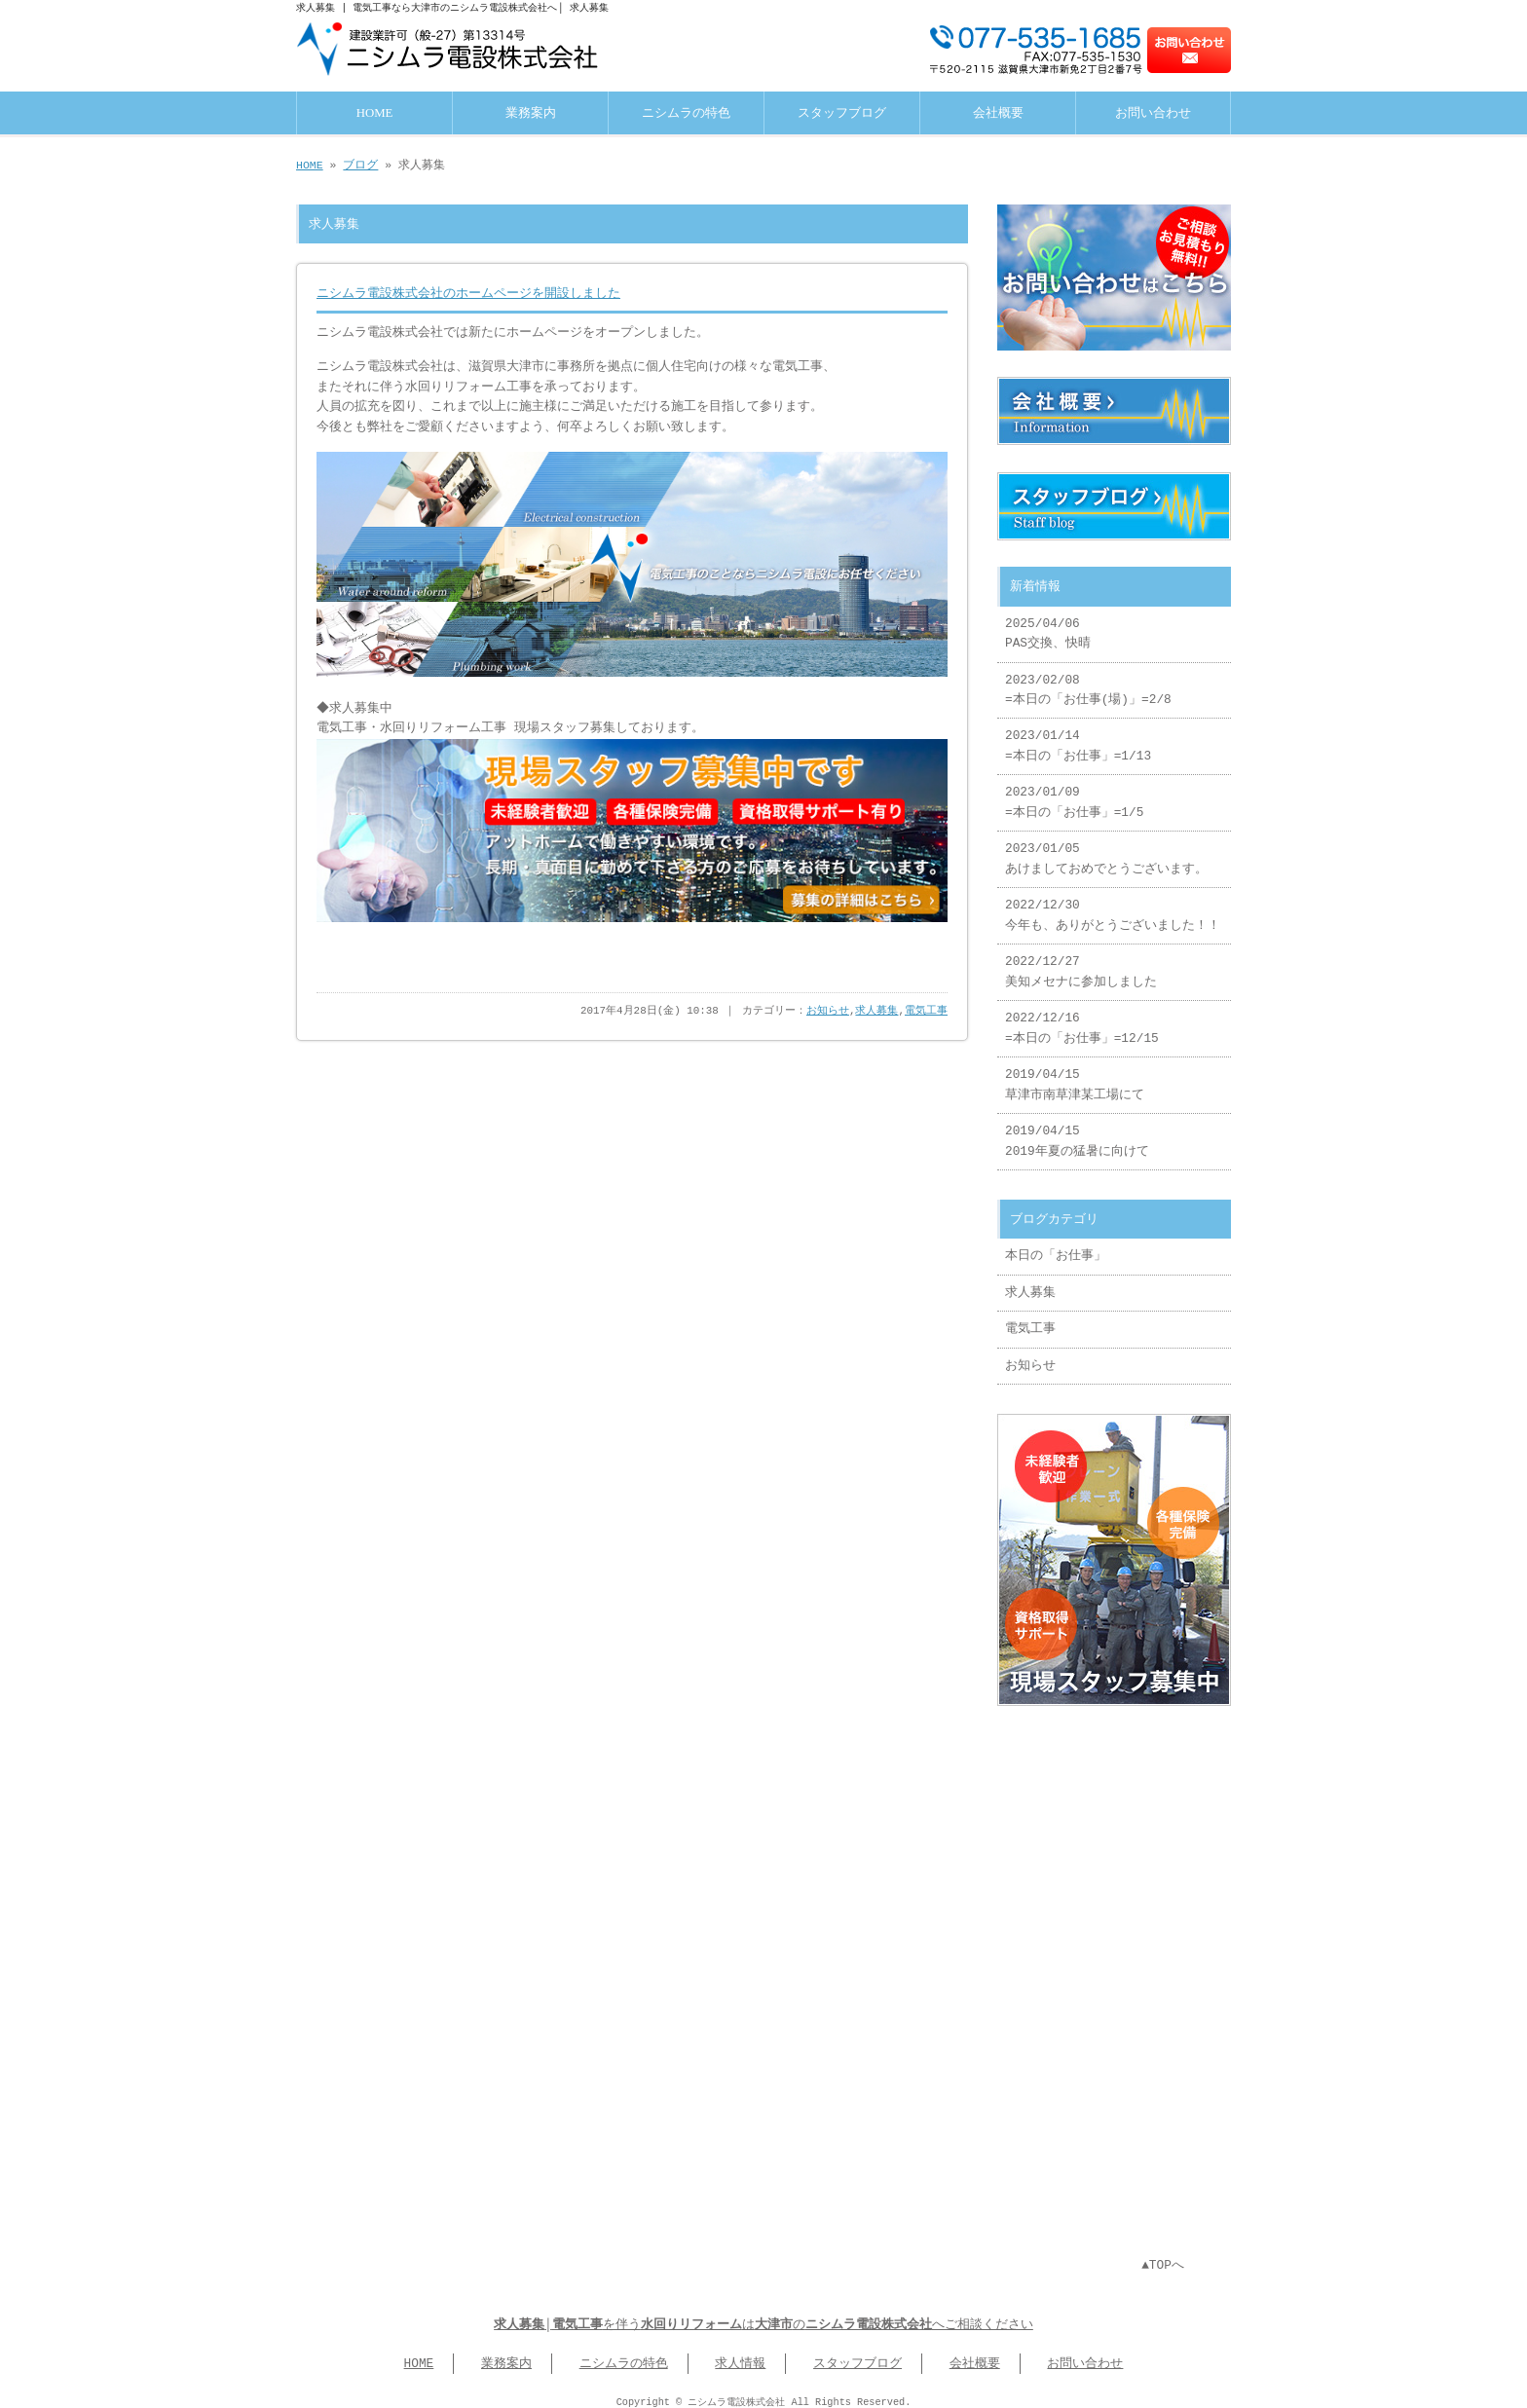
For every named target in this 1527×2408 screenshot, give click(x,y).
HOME (374, 111)
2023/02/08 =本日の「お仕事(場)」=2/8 (1088, 682)
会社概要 (998, 111)
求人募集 (876, 1005)
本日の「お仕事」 (1055, 1248)
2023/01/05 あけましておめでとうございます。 (1106, 851)
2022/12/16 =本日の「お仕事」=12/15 (1082, 1020)
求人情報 (740, 2352)
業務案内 (530, 111)
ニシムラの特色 (686, 111)
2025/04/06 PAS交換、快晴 (1048, 626)
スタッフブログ (842, 111)
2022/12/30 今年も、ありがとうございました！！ (1112, 907)
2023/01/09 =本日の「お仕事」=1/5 (1074, 794)
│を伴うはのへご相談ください (763, 2313)
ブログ (360, 163)
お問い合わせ (1153, 111)
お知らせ (827, 1005)
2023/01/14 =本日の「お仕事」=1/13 (1078, 738)
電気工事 (926, 1005)
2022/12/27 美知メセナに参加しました (1081, 963)
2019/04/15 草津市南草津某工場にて (1074, 1076)
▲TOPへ (1162, 2254)
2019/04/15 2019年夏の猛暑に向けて (1077, 1133)
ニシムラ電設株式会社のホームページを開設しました (468, 291)
